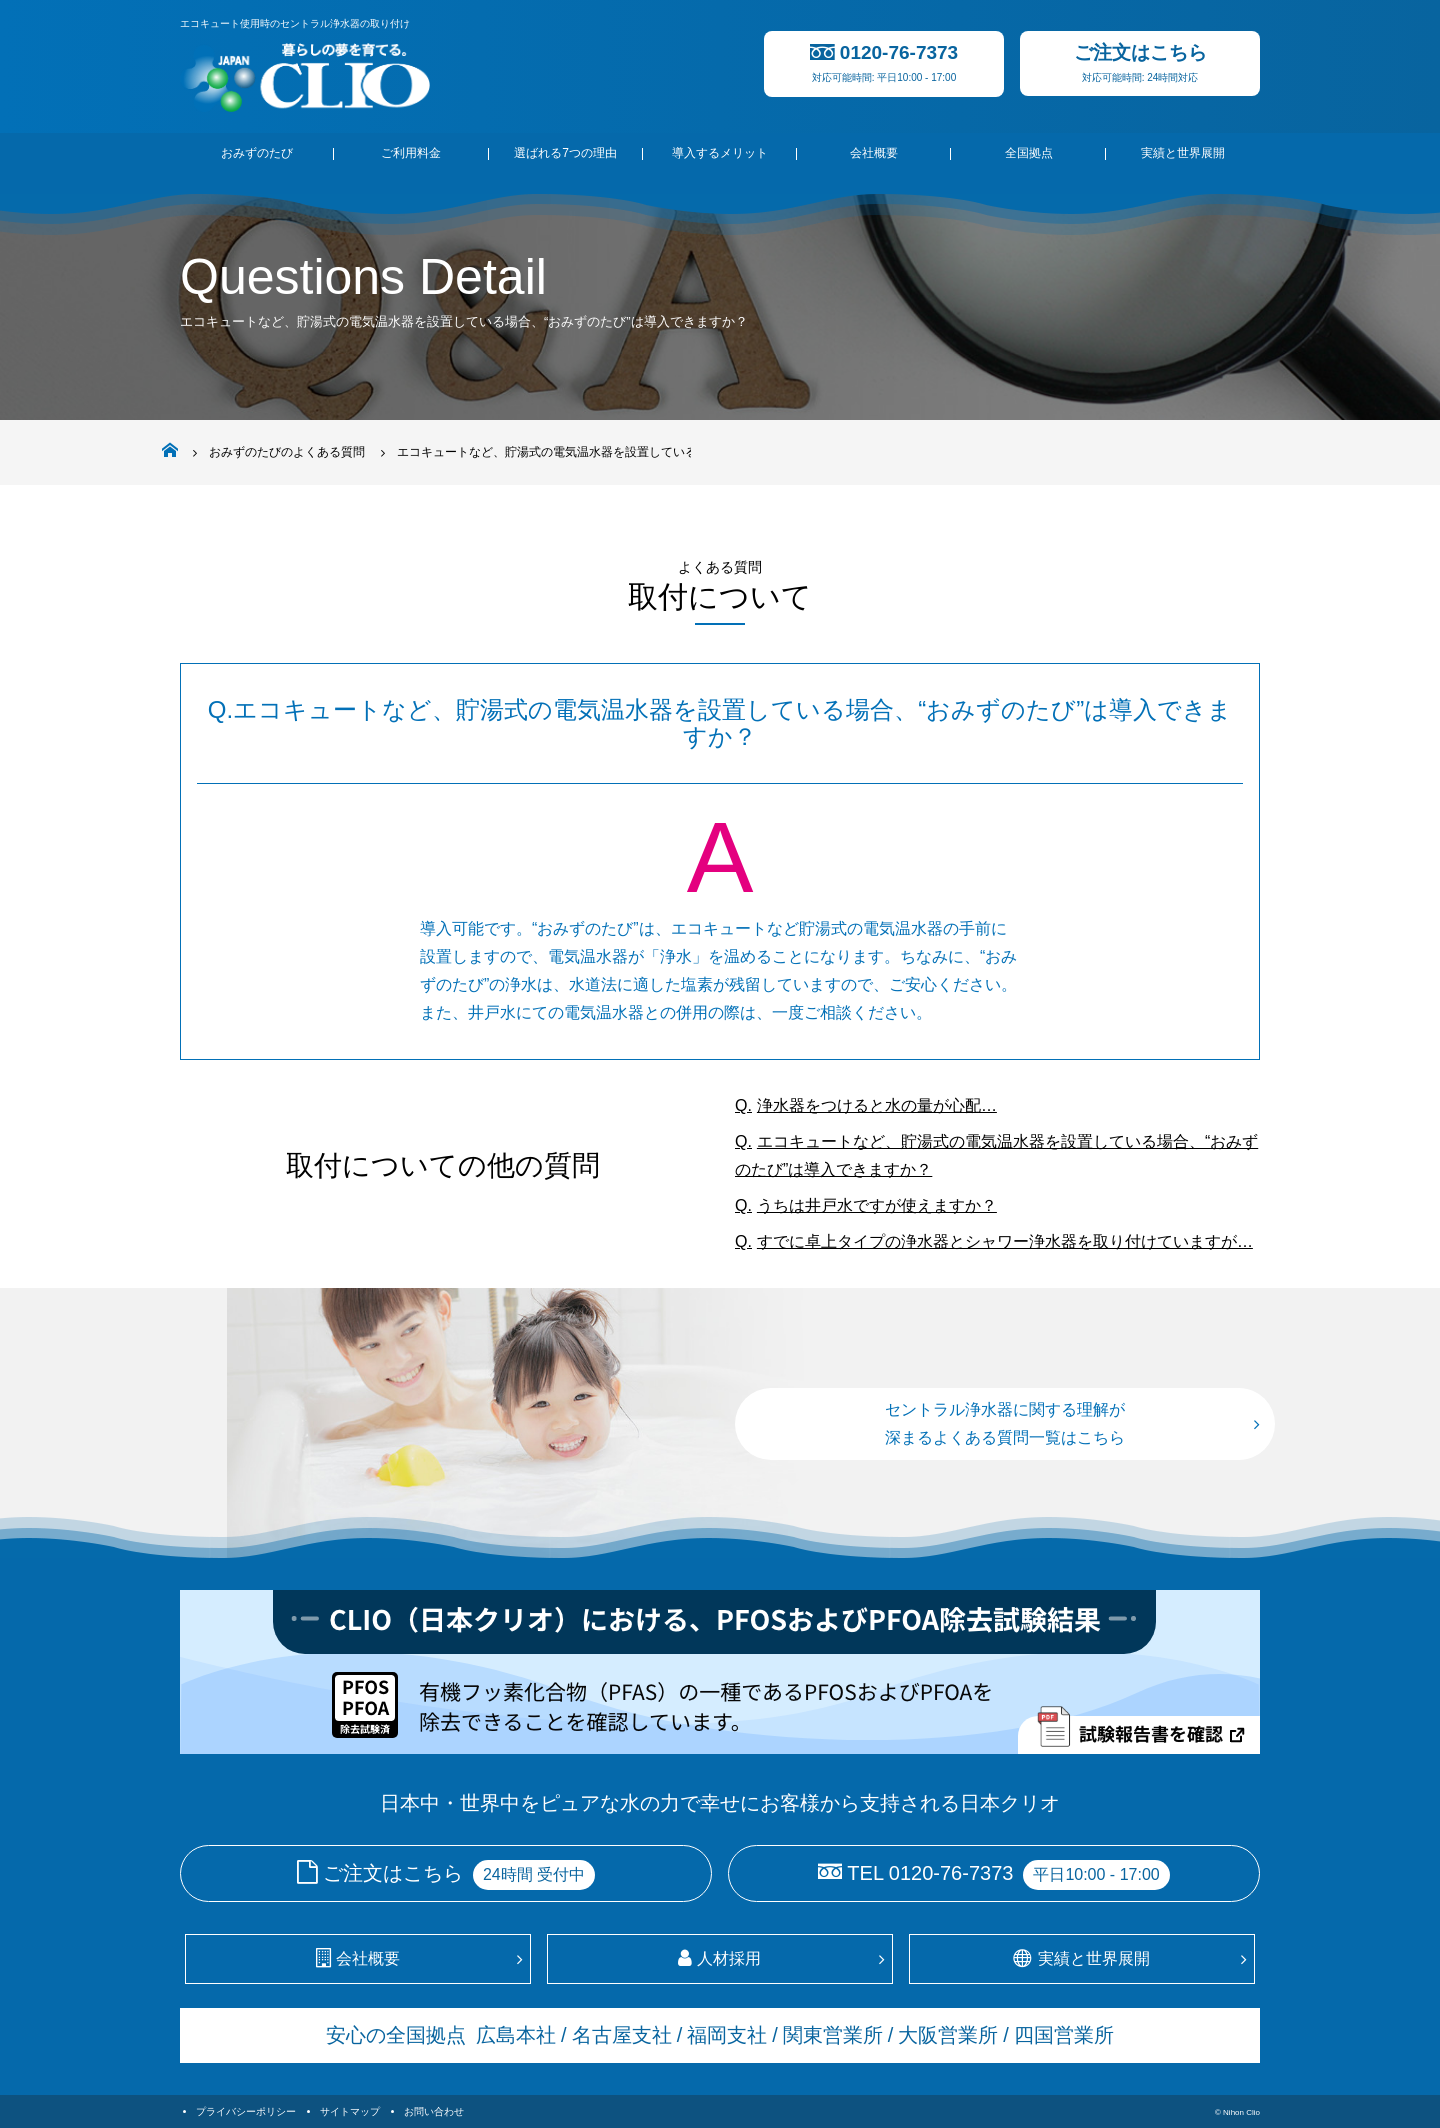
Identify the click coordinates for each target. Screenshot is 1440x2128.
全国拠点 (1029, 153)
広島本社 (516, 2035)
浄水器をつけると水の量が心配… (877, 1105)
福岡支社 (727, 2035)
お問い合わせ (434, 2111)
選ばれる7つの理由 (565, 153)
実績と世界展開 (1183, 153)
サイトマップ (350, 2111)
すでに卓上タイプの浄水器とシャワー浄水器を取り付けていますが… (1005, 1241)
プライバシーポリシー (246, 2111)
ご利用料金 (411, 153)
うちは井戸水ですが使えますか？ (877, 1205)
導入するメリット (720, 153)
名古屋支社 (622, 2035)
